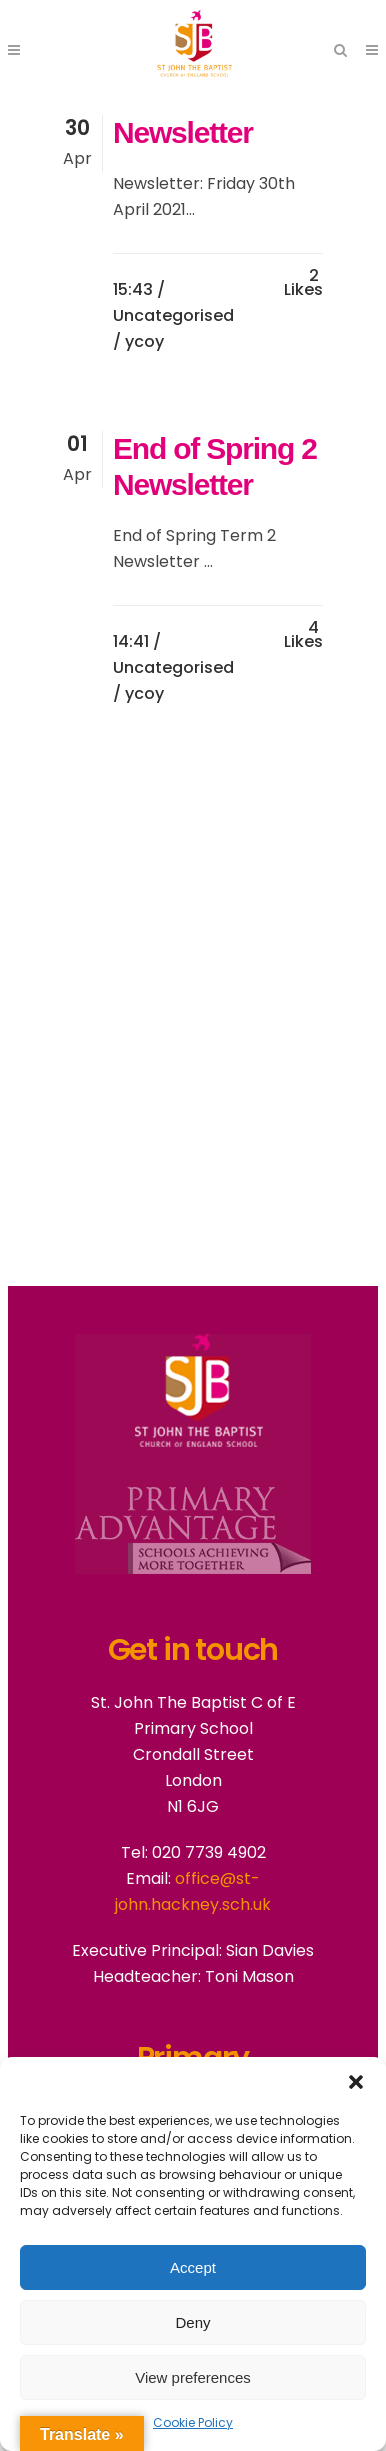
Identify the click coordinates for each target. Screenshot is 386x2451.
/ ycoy (138, 341)
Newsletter (183, 132)
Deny (192, 2322)
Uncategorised (173, 315)
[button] (356, 2082)
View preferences (193, 2377)
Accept (193, 2267)
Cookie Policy (193, 2422)
